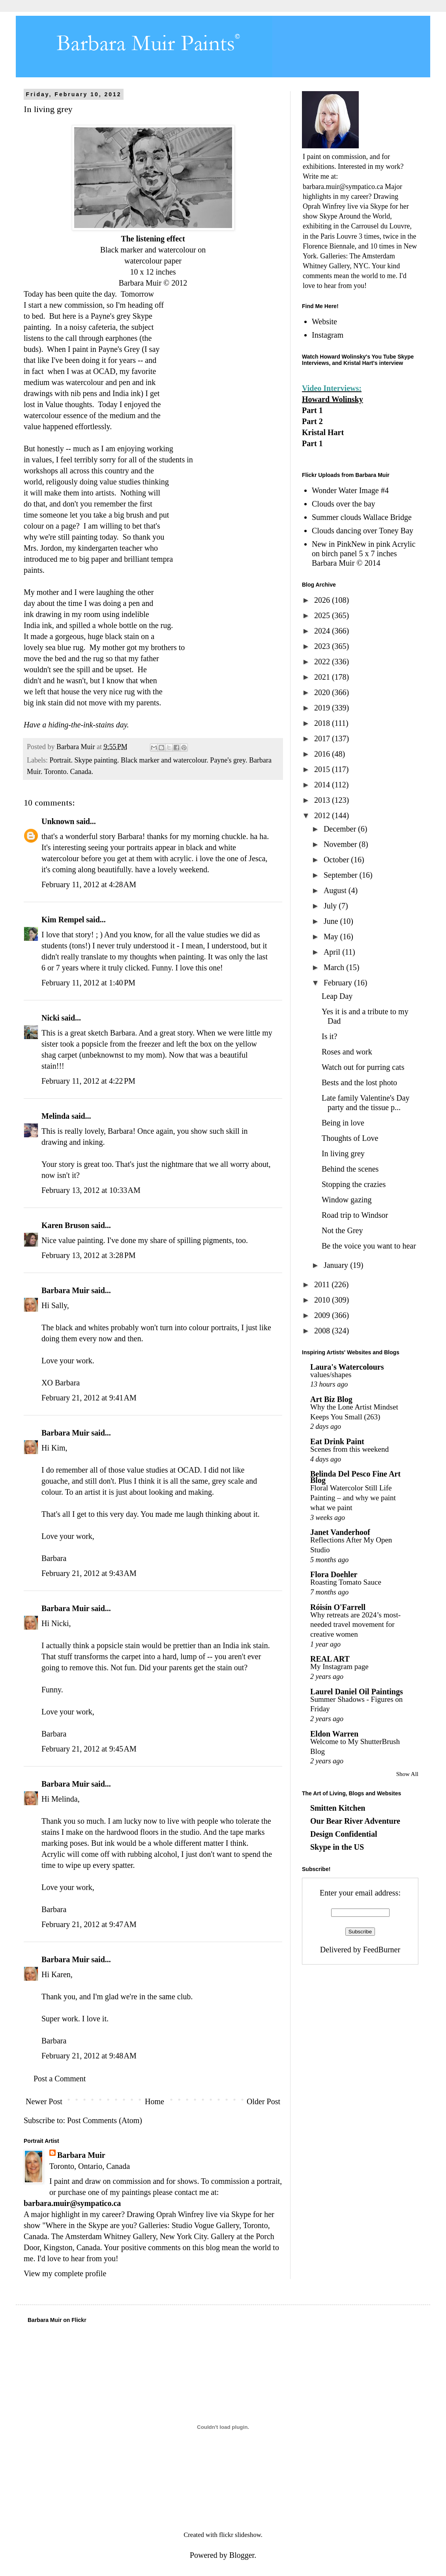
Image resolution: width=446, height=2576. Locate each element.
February (339, 982)
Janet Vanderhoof (340, 1532)
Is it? (329, 1036)
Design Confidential (343, 1834)
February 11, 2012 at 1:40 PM (88, 982)
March (335, 967)
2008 (323, 1330)
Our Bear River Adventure (355, 1821)
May (332, 936)
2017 (323, 738)
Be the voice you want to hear (369, 1245)
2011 (323, 1284)
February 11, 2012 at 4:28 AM (88, 884)
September (342, 875)
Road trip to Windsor (355, 1215)
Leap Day (337, 996)
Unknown (57, 821)
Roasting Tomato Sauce (345, 1582)
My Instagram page (339, 1666)
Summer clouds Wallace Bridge (362, 517)
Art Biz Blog (331, 1399)
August (336, 890)
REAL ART (330, 1658)
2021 (323, 677)
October (337, 859)
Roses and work (347, 1051)
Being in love (343, 1122)
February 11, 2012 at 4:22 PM (88, 1081)
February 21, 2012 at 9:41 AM (89, 1397)
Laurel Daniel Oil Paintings (356, 1691)
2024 (323, 630)
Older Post (263, 2101)
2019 (323, 707)
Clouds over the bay (343, 503)
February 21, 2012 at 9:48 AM (89, 2055)
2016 (323, 754)
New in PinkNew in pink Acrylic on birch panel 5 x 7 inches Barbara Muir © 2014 (364, 553)
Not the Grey (342, 1230)
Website (324, 321)
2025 (323, 615)
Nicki (50, 1017)
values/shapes (330, 1374)
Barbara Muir (65, 1290)
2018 (323, 723)
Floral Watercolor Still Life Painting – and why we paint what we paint (353, 1497)
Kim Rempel (62, 919)
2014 (323, 784)
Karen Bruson (65, 1225)
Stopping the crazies (354, 1184)
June (332, 921)
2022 (323, 661)
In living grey (343, 1153)
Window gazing (346, 1199)
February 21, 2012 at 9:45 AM (89, 1748)
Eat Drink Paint (337, 1441)
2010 (323, 1299)
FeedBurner (381, 1949)
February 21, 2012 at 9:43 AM (89, 1573)
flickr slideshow (240, 2535)
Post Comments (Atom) (104, 2120)
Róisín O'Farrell (337, 1607)
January (337, 1265)
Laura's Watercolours (347, 1367)
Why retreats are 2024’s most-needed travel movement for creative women (355, 1624)
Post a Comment (60, 2078)
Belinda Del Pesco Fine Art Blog (355, 1476)
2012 (323, 815)
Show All (407, 1774)
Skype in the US (337, 1847)
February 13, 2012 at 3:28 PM (88, 1255)
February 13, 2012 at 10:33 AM (91, 1190)
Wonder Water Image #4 (350, 490)
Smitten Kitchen (337, 1808)
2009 (323, 1315)
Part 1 (312, 410)
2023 (323, 646)
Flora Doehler (333, 1574)
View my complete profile (65, 2273)
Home (154, 2101)
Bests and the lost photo (359, 1082)
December (341, 828)
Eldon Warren (334, 1733)
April (333, 952)
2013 (323, 800)
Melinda (55, 1116)
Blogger (241, 2555)
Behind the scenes (350, 1169)
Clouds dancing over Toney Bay (362, 530)
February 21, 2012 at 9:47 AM (89, 1924)
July (331, 905)
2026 (323, 600)
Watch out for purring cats (363, 1067)
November (341, 844)
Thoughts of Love (350, 1138)
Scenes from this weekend (349, 1449)
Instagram (327, 335)
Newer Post (44, 2101)
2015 (323, 769)
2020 (323, 692)
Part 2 (312, 421)
